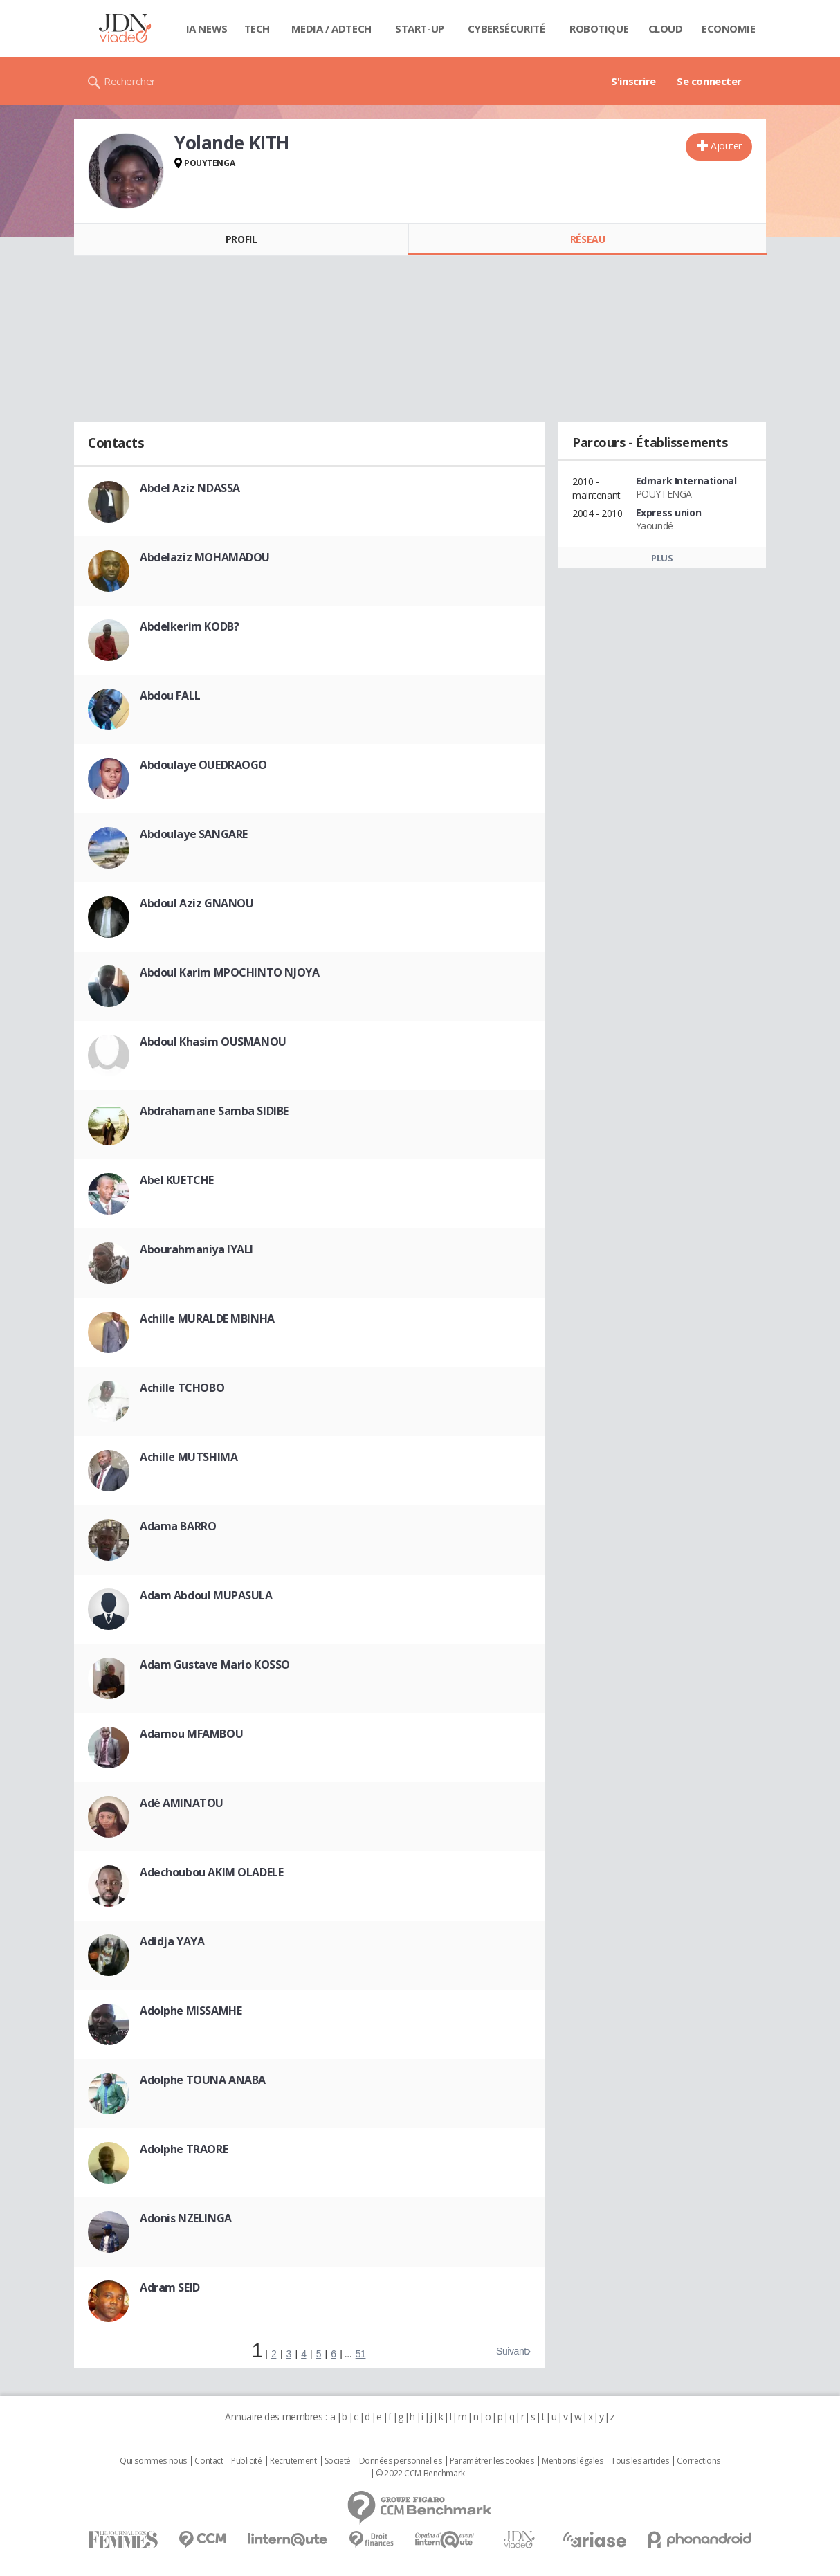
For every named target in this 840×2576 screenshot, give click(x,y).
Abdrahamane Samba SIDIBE (214, 1110)
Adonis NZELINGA (186, 2218)
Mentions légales (572, 2461)
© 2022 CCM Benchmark (420, 2473)
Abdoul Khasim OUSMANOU (213, 1041)
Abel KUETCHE (177, 1180)
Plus (662, 558)
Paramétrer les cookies (492, 2461)
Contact (208, 2461)
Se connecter (709, 81)
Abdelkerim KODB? (189, 626)
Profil (241, 239)
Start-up (419, 28)
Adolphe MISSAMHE (190, 2010)
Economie (729, 28)
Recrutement (293, 2461)
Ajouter (726, 145)
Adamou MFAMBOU (191, 1733)
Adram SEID (170, 2287)
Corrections (698, 2461)
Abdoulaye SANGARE (194, 834)
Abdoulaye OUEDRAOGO (203, 764)
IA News (207, 28)
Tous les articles (640, 2461)
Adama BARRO (178, 1526)
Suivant (511, 2351)
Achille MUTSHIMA (188, 1456)
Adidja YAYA (172, 1941)
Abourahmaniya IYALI (196, 1249)
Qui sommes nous (153, 2461)
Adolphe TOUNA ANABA (203, 2079)
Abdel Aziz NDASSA (190, 488)
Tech (257, 28)
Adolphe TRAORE (184, 2149)
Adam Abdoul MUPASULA (206, 1595)
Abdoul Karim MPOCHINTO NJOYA (229, 972)
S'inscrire (633, 81)
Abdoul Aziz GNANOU (196, 903)
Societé (338, 2461)
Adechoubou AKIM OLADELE (211, 1872)
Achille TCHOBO (182, 1387)
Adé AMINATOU (181, 1803)
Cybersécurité (506, 28)
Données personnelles (400, 2461)
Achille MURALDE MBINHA (207, 1318)
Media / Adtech (331, 28)
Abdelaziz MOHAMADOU (205, 557)
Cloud (665, 28)
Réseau (587, 239)
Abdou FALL (170, 695)
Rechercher (130, 81)
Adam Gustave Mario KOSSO (215, 1664)
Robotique (598, 28)
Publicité (246, 2461)
